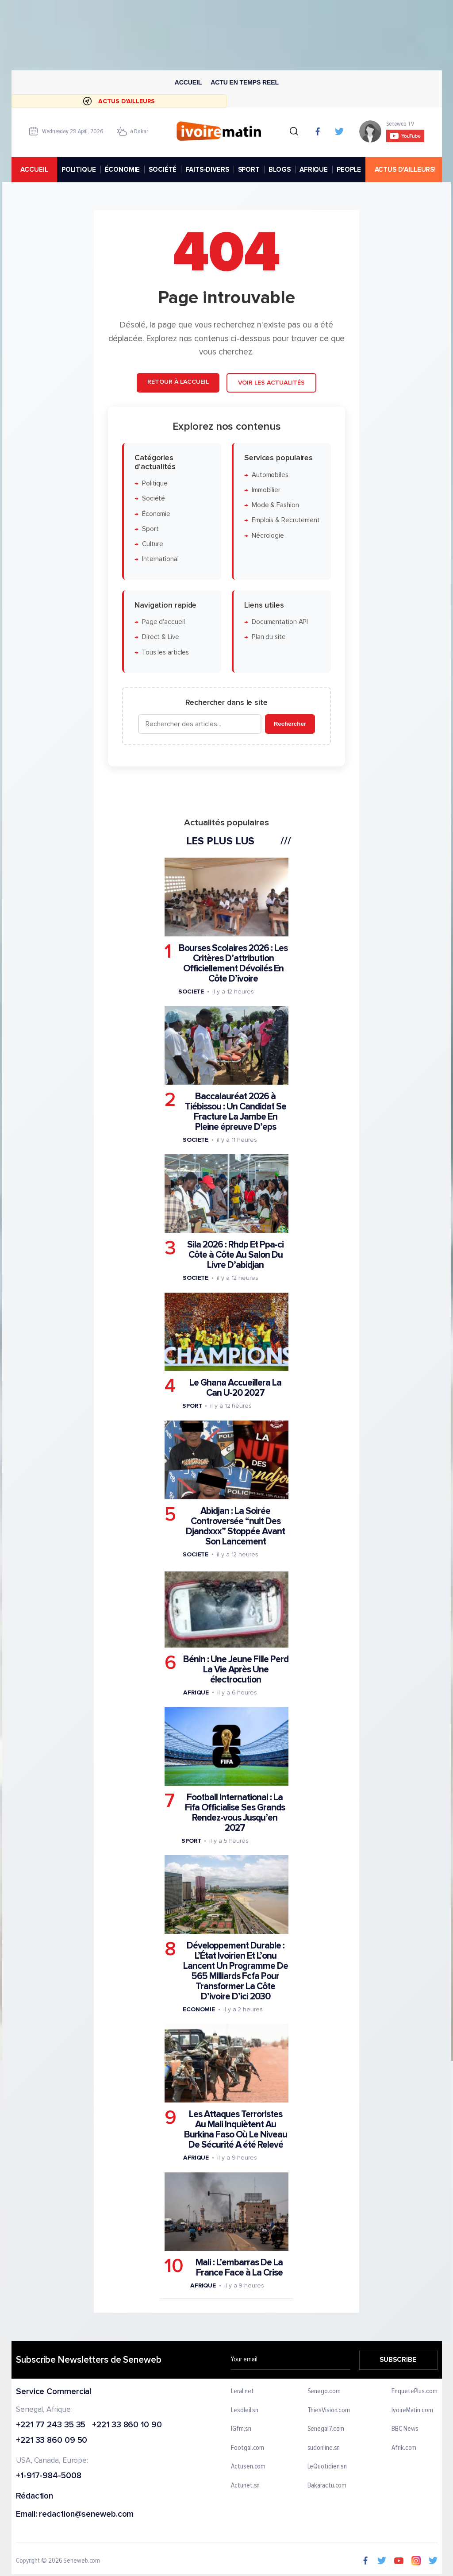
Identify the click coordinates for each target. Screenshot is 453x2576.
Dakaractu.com (326, 2486)
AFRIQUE (313, 169)
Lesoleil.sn (244, 2410)
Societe (191, 991)
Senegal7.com (325, 2429)
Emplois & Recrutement (286, 520)
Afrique (196, 1692)
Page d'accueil (163, 622)
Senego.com (323, 2391)
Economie (199, 2009)
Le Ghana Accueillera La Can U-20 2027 (235, 1388)
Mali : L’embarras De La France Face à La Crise (239, 2267)
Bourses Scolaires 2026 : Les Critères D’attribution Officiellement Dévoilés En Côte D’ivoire (233, 963)
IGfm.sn (241, 2429)
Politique (155, 483)
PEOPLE (349, 169)
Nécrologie (268, 535)
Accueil (188, 82)
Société (153, 498)
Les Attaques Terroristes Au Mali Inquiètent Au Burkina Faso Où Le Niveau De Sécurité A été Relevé (235, 2129)
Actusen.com (248, 2467)
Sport (150, 529)
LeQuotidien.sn (327, 2467)
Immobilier (266, 490)
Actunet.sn (245, 2486)
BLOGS (279, 169)
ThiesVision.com (328, 2410)
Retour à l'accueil (177, 381)
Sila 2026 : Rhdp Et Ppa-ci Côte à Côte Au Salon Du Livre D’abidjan (235, 1255)
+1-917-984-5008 (48, 2476)
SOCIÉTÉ (163, 169)
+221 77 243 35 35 (50, 2425)
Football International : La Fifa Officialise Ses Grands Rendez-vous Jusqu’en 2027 (235, 1812)
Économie (156, 514)
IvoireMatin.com (412, 2410)
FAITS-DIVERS (207, 169)
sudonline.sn (323, 2448)
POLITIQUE (78, 169)
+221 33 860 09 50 (51, 2440)
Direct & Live (160, 637)
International (160, 559)
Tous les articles (165, 652)
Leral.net (242, 2391)
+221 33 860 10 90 (126, 2425)
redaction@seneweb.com (86, 2514)
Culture (152, 544)
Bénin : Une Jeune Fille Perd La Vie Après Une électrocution (235, 1669)
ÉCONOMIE (122, 169)
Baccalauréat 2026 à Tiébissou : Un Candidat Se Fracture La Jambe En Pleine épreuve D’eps (235, 1111)
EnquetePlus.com (415, 2391)
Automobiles (270, 475)
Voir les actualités (271, 382)
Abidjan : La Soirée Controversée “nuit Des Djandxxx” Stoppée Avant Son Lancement (235, 1526)
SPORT (248, 169)
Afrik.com (404, 2448)
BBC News (405, 2429)
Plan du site (269, 637)
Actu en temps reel (245, 82)
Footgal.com (247, 2448)
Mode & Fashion (275, 505)
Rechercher (290, 723)
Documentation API (280, 622)
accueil (34, 169)
